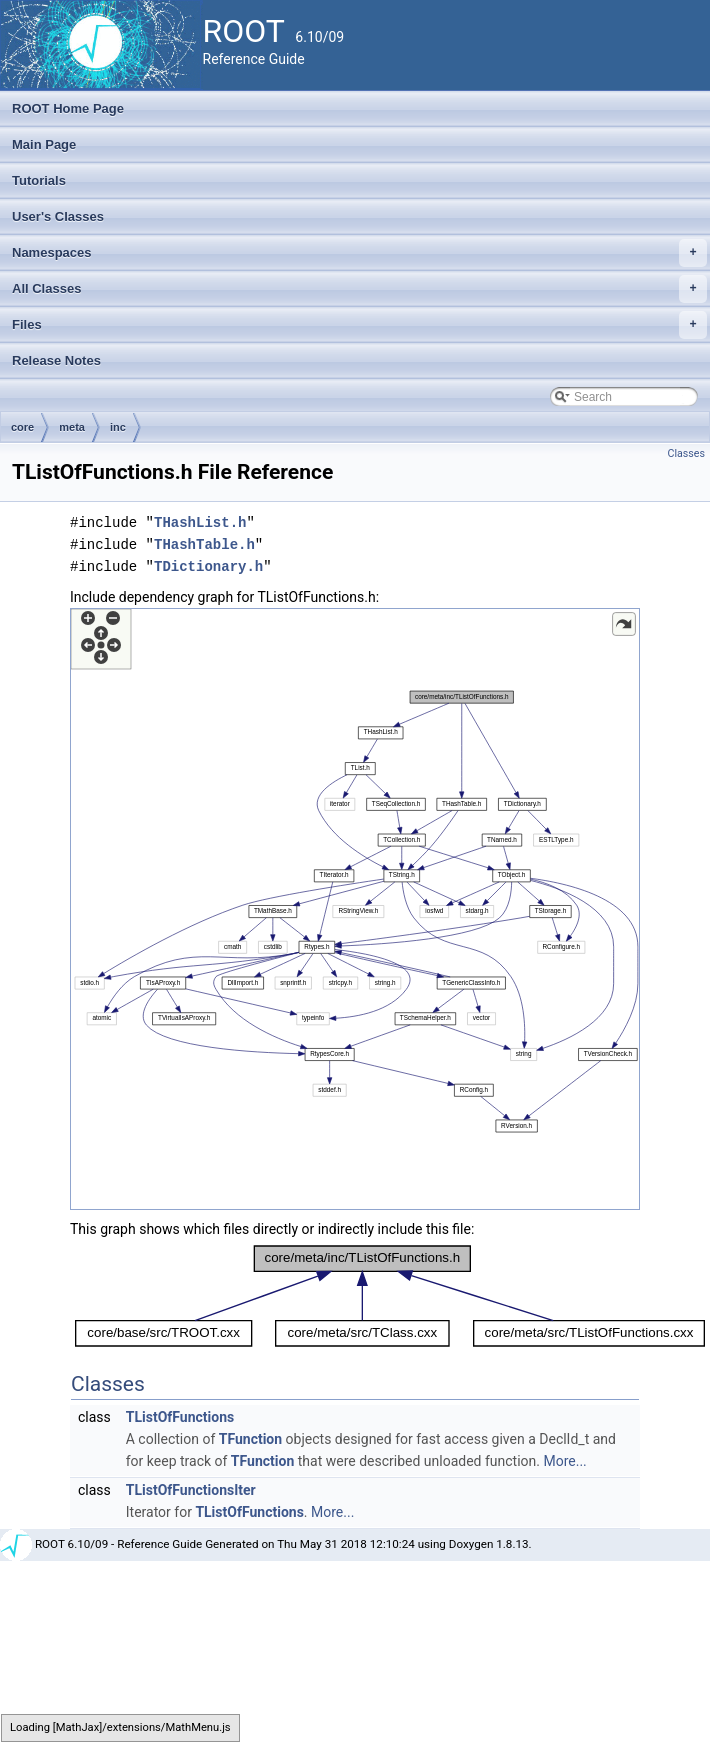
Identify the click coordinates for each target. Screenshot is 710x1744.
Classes (686, 453)
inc (118, 427)
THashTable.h (204, 544)
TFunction (250, 1439)
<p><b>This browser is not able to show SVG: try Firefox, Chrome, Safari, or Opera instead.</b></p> (355, 909)
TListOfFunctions (180, 1417)
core (22, 427)
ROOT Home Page (68, 108)
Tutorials (39, 180)
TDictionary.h (208, 566)
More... (564, 1461)
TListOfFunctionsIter (191, 1490)
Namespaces (359, 253)
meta (72, 427)
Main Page (44, 144)
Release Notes (56, 360)
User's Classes (58, 216)
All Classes (359, 289)
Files (359, 325)
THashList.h (200, 522)
